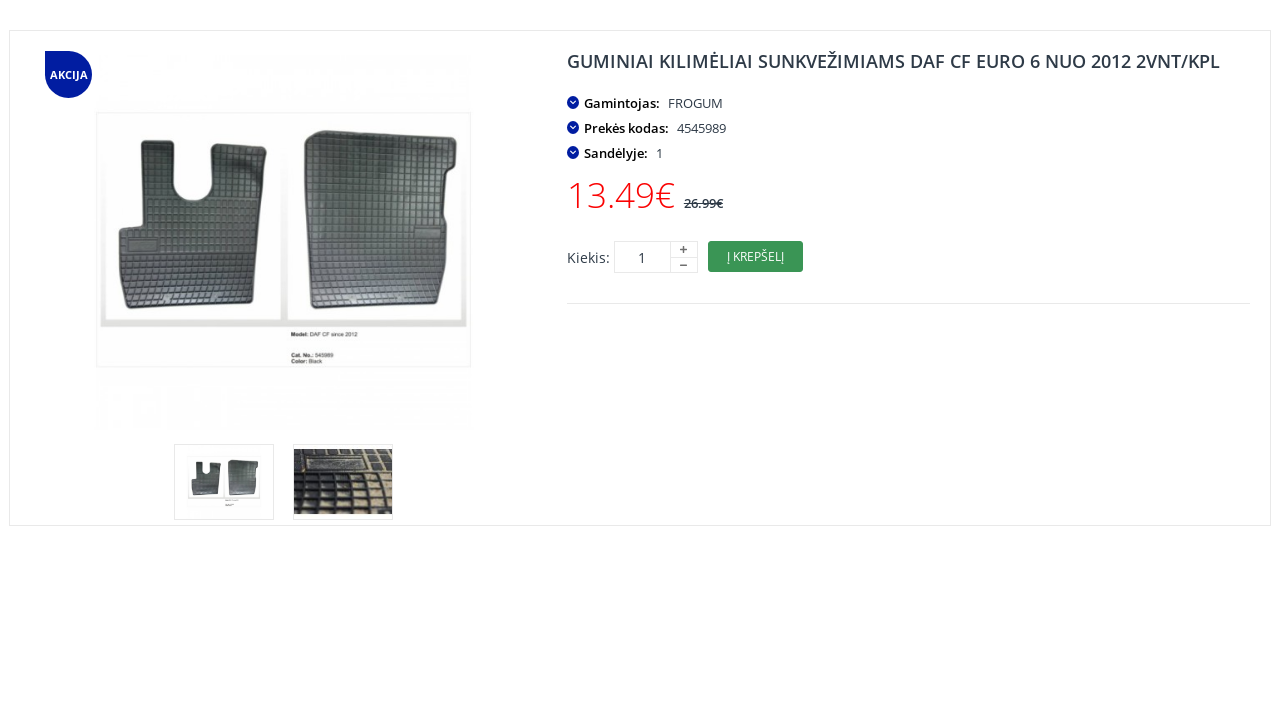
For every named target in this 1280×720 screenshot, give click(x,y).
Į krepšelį (755, 256)
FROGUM (695, 103)
